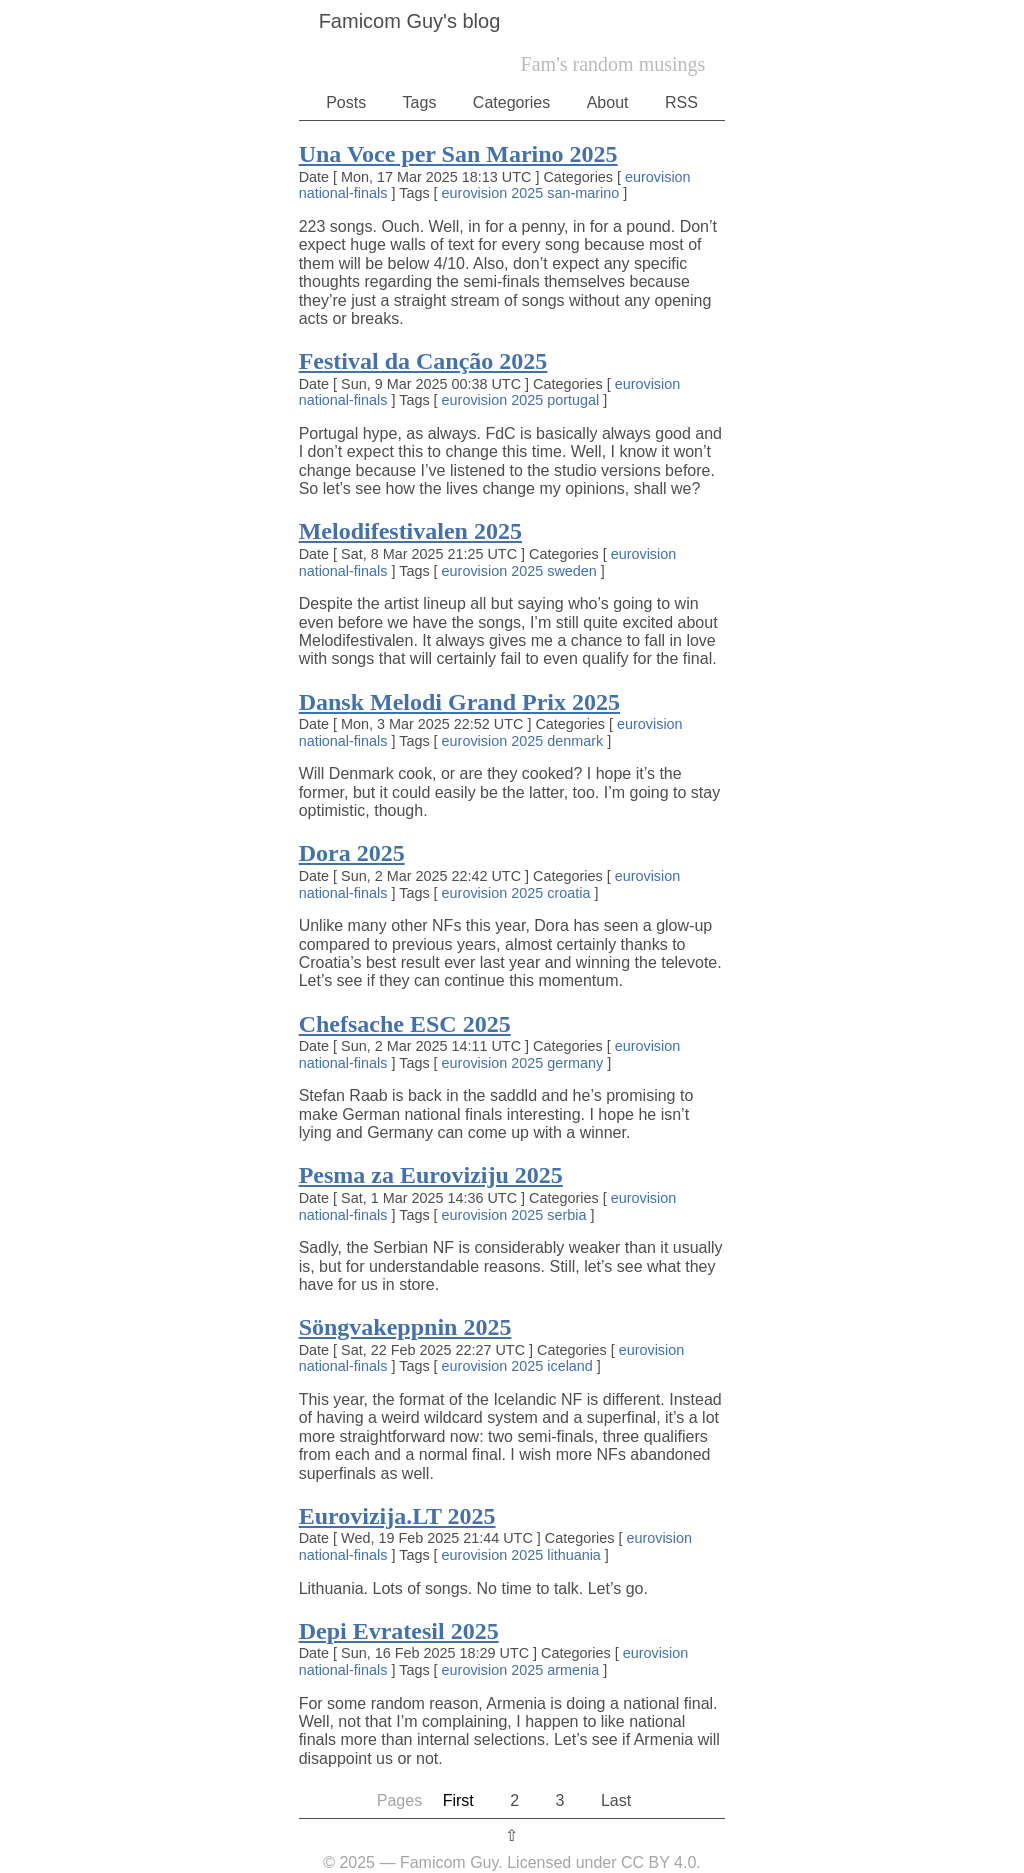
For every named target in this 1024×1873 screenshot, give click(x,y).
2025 (527, 193)
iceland (570, 1366)
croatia (568, 893)
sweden (572, 571)
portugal (573, 400)
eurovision (658, 177)
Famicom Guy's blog (410, 21)
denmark (575, 741)
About (608, 102)
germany (575, 1063)
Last (616, 1800)
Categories (511, 102)
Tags (420, 102)
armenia (573, 1670)
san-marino (583, 193)
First (458, 1800)
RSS (681, 102)
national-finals (343, 193)
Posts (346, 102)
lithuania (574, 1555)
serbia (566, 1215)
